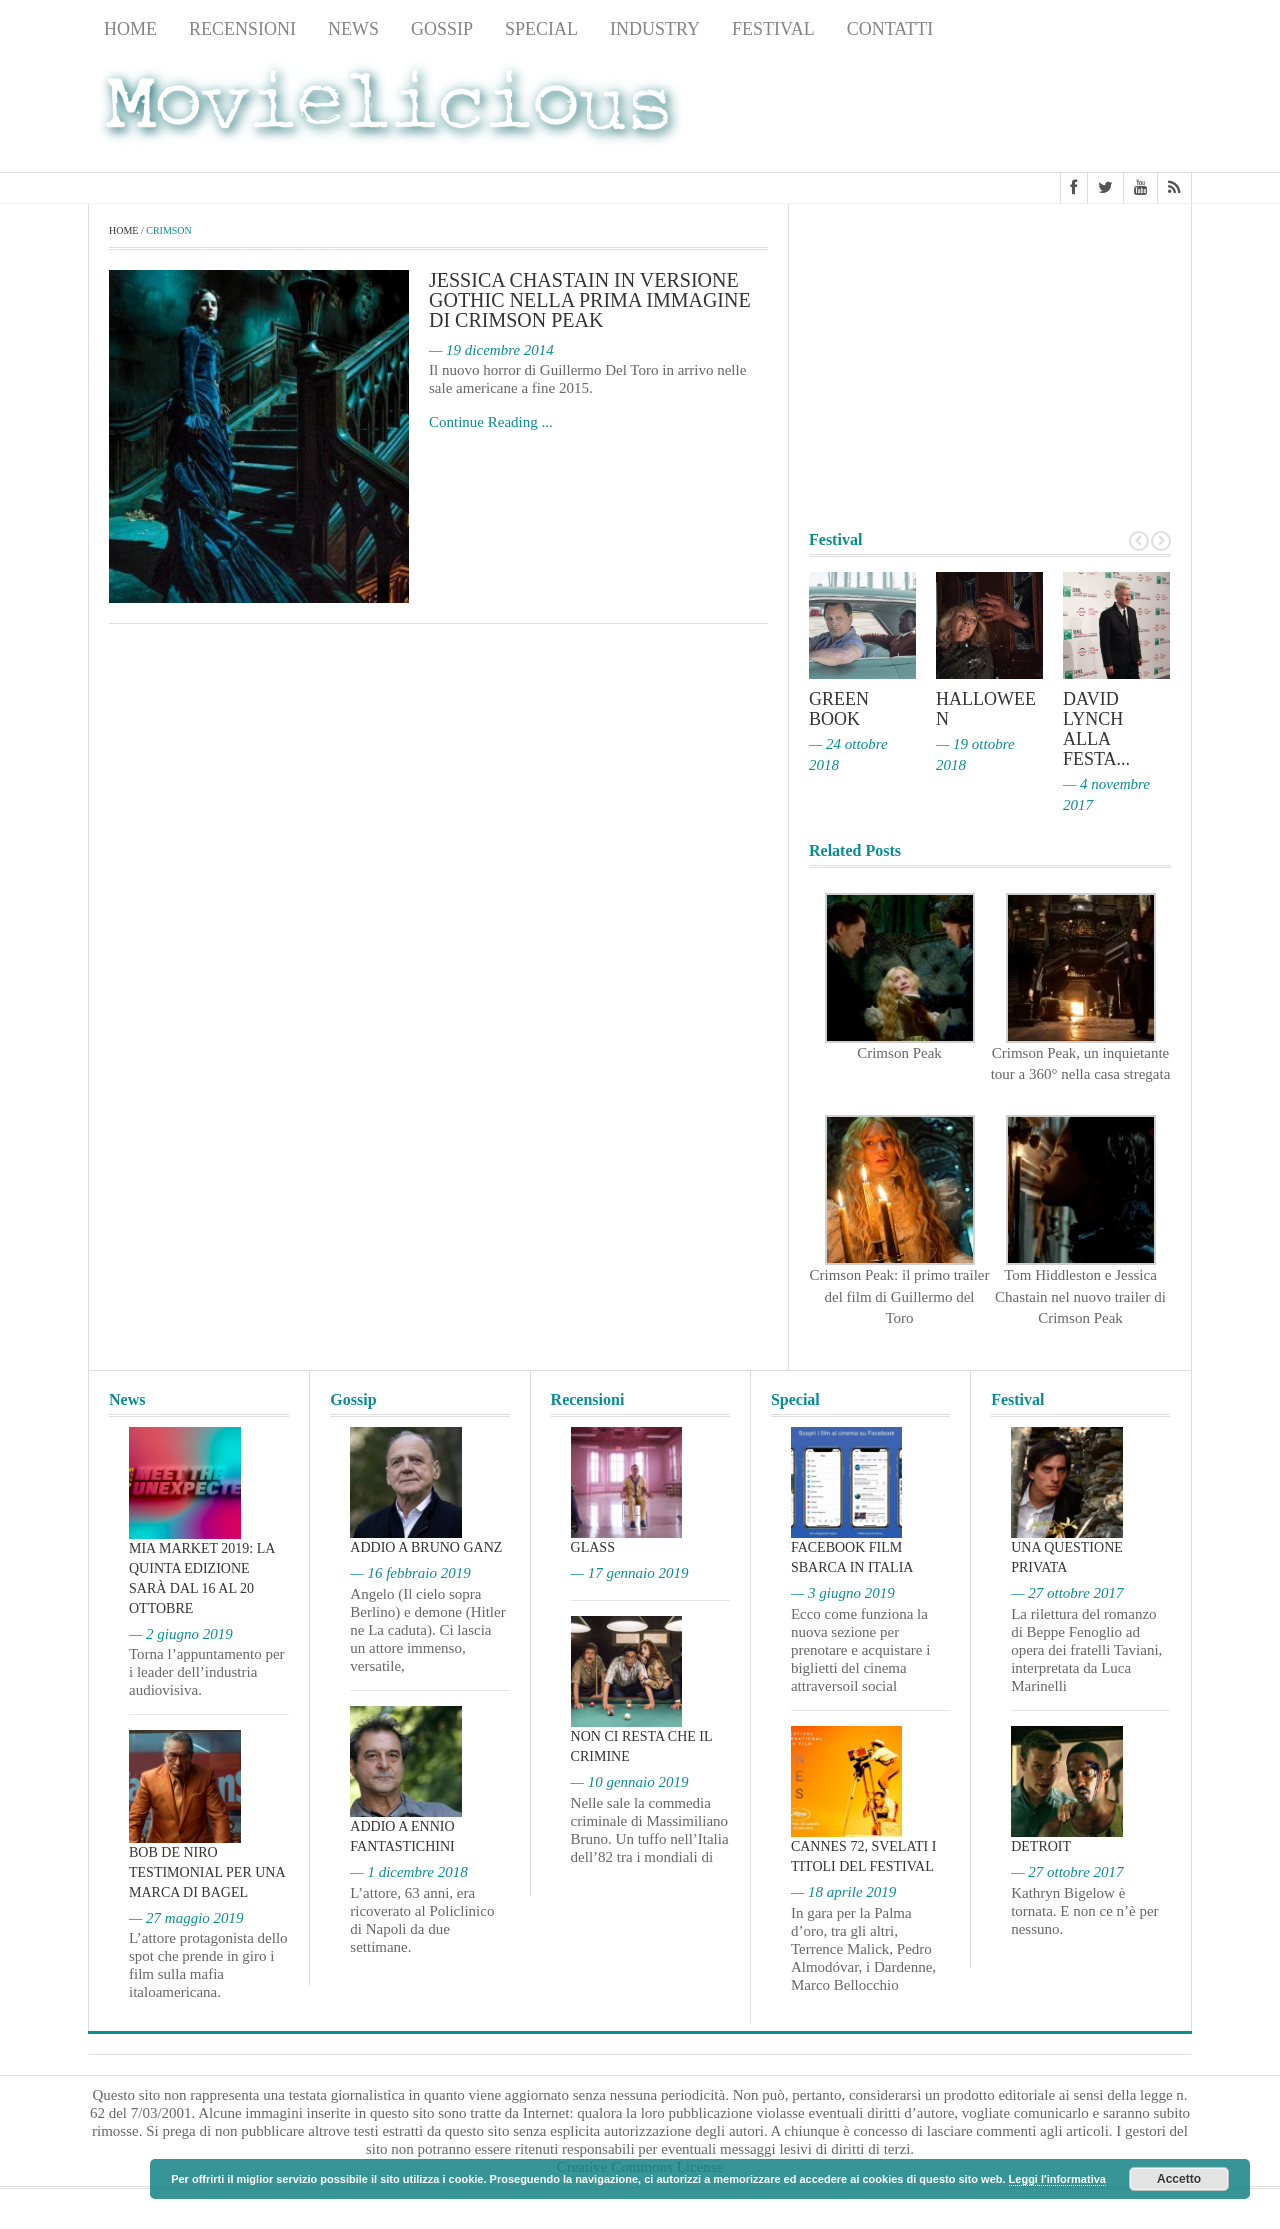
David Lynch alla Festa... (1096, 729)
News (353, 29)
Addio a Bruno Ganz (426, 1547)
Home (130, 29)
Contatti (890, 29)
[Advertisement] (1032, 111)
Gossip (442, 29)
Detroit (1041, 1846)
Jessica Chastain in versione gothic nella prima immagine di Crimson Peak (590, 300)
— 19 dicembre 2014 (491, 350)
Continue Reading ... (491, 422)
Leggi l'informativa (1057, 2179)
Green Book (839, 709)
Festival (773, 29)
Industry (655, 29)
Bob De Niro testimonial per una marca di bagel (207, 1872)
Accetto (1179, 2179)
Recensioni (242, 29)
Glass (593, 1547)
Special (541, 29)
